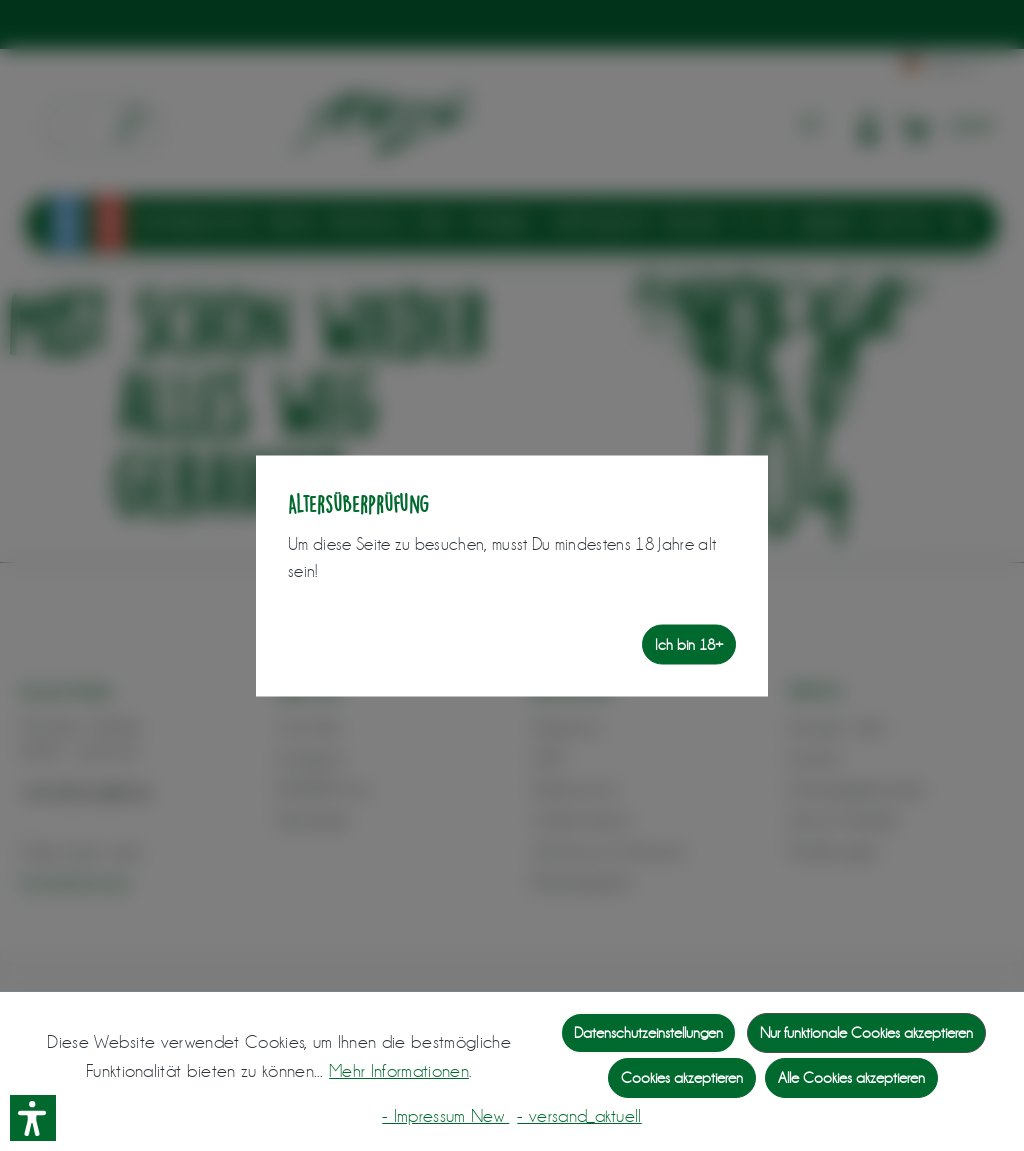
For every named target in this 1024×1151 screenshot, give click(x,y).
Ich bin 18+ (689, 644)
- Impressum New (445, 1116)
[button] (33, 1118)
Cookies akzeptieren (682, 1078)
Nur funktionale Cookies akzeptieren (866, 1033)
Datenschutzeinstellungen (648, 1033)
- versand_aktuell (579, 1116)
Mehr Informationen (399, 1071)
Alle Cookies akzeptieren (851, 1078)
